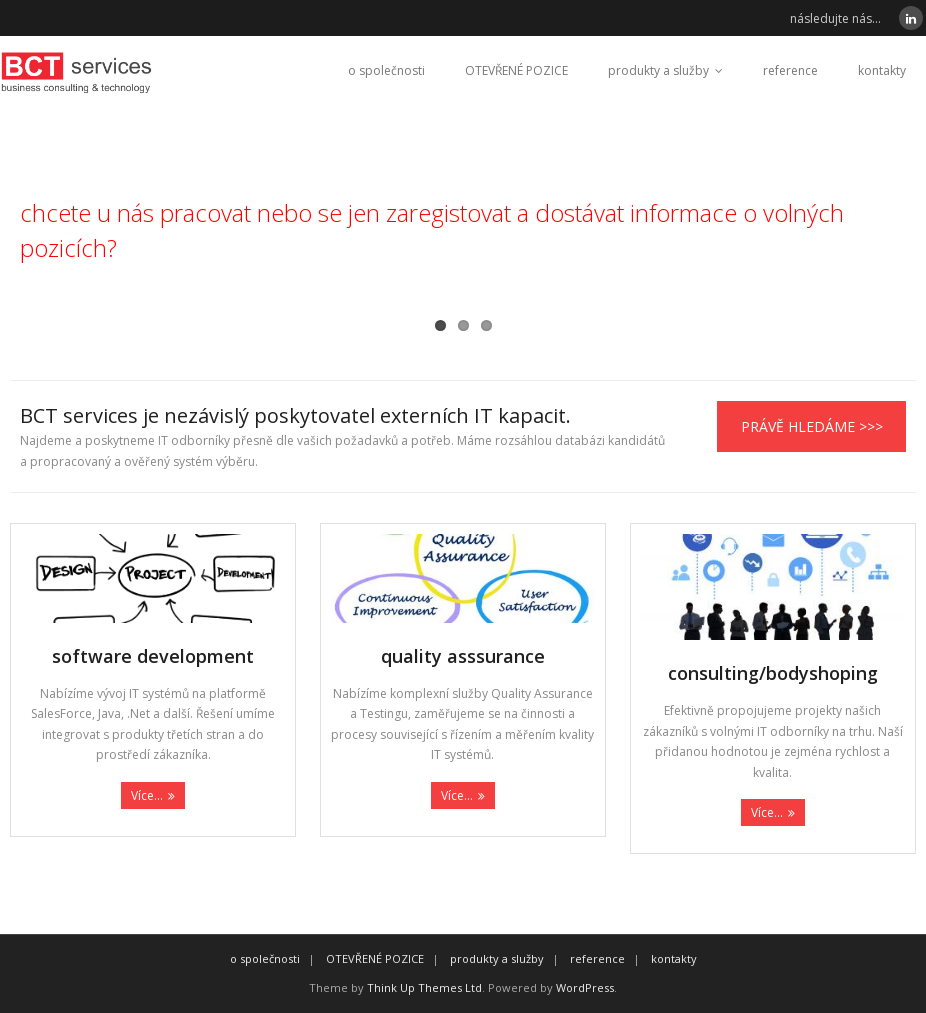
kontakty (882, 70)
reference (790, 70)
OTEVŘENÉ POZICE (516, 70)
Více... (147, 795)
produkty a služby (658, 70)
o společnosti (386, 70)
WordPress (585, 987)
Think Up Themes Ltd (424, 987)
